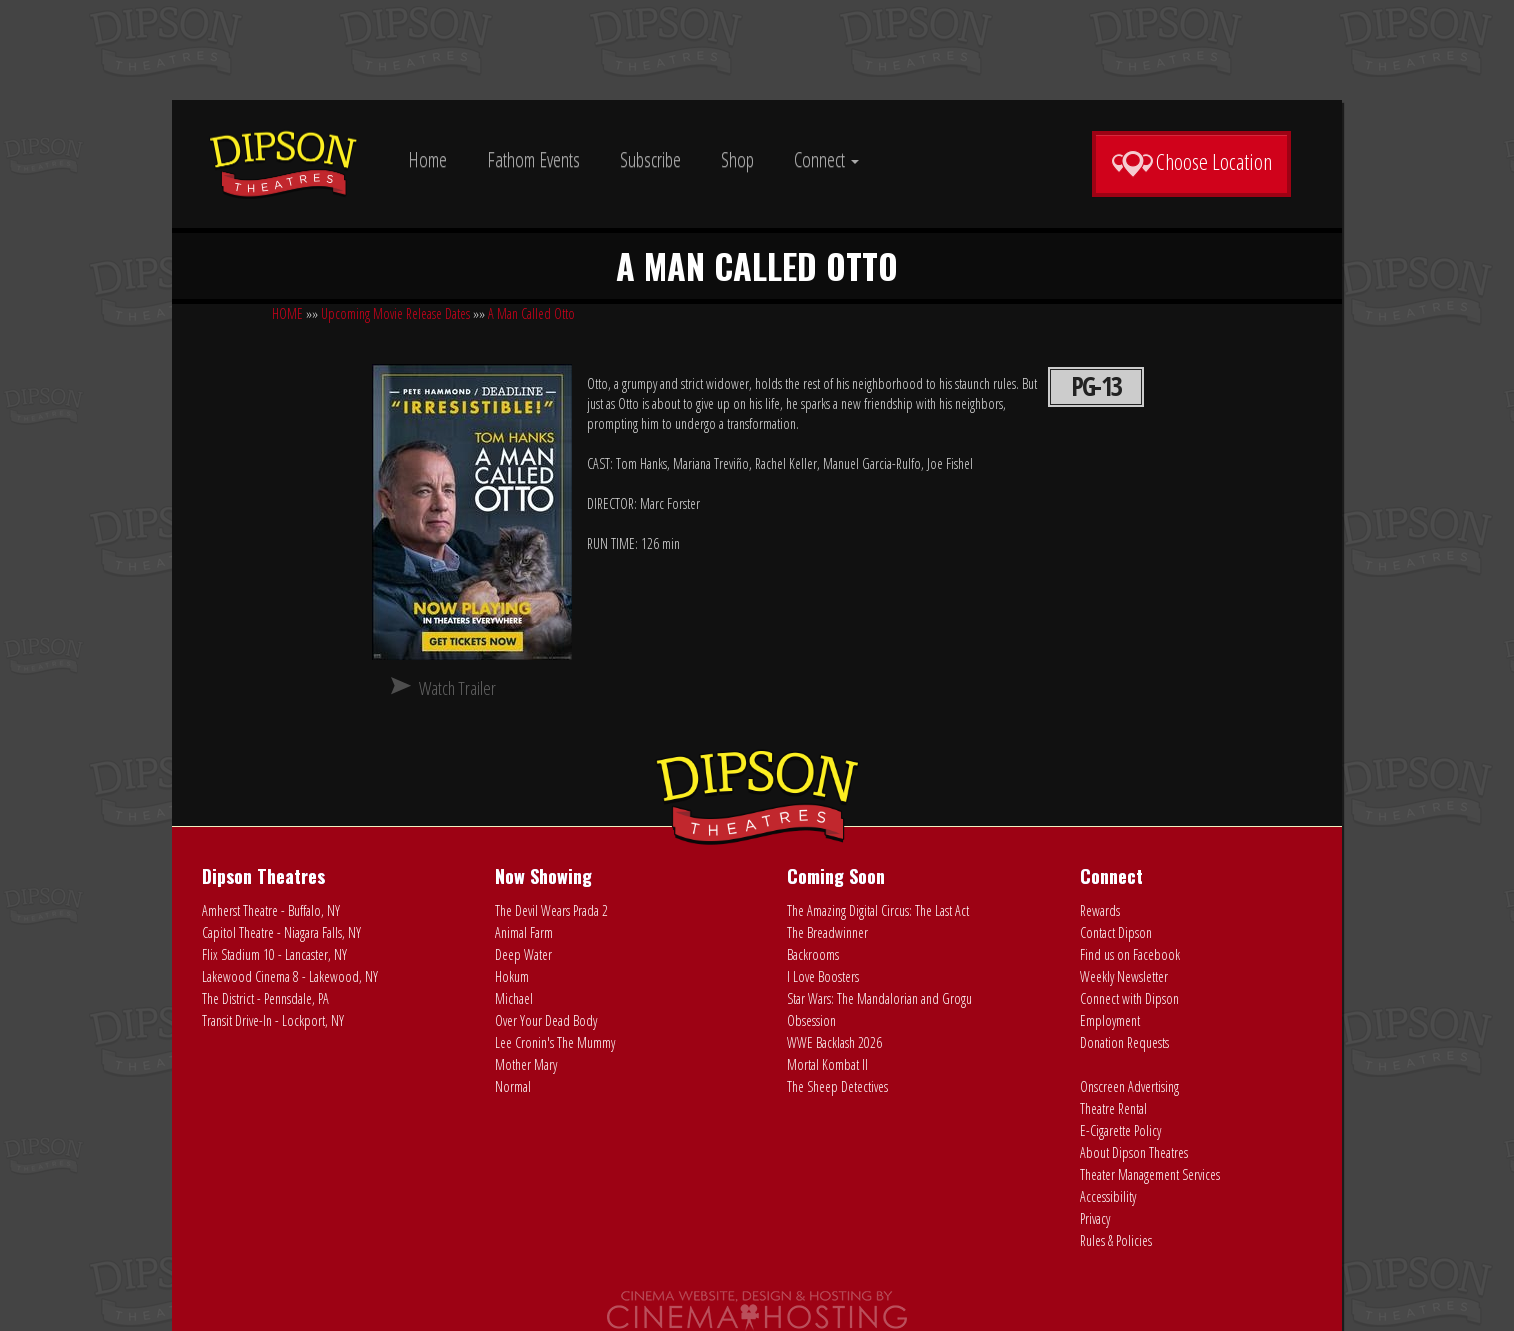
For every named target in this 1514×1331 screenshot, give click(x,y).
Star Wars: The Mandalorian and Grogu (879, 998)
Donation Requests (1124, 1042)
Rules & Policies (1116, 1240)
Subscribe (650, 159)
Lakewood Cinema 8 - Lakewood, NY (290, 976)
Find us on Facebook (1130, 954)
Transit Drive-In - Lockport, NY (273, 1020)
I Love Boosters (823, 976)
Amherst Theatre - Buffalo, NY (271, 910)
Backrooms (813, 954)
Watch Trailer (457, 688)
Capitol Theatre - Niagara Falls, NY (281, 932)
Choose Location (1191, 162)
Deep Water (523, 954)
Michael (514, 998)
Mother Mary (526, 1064)
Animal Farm (524, 932)
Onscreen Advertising (1129, 1086)
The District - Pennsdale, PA (265, 998)
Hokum (512, 976)
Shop (737, 159)
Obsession (811, 1020)
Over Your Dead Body (546, 1020)
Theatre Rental (1113, 1108)
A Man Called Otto (531, 313)
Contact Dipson (1116, 932)
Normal (513, 1086)
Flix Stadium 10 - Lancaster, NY (274, 954)
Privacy (1095, 1218)
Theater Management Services (1150, 1174)
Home (427, 159)
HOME (287, 313)
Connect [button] (826, 159)
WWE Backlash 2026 (834, 1042)
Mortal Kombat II (827, 1064)
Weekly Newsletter (1124, 976)
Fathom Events (533, 159)
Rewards (1100, 910)
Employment (1110, 1020)
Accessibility (1108, 1196)
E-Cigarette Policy (1120, 1130)
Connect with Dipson (1129, 998)
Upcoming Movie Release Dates (395, 313)
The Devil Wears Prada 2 (551, 910)
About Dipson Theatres (1134, 1152)
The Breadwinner (827, 932)
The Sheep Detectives (837, 1086)
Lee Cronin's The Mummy (555, 1042)
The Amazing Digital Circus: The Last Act (878, 910)
